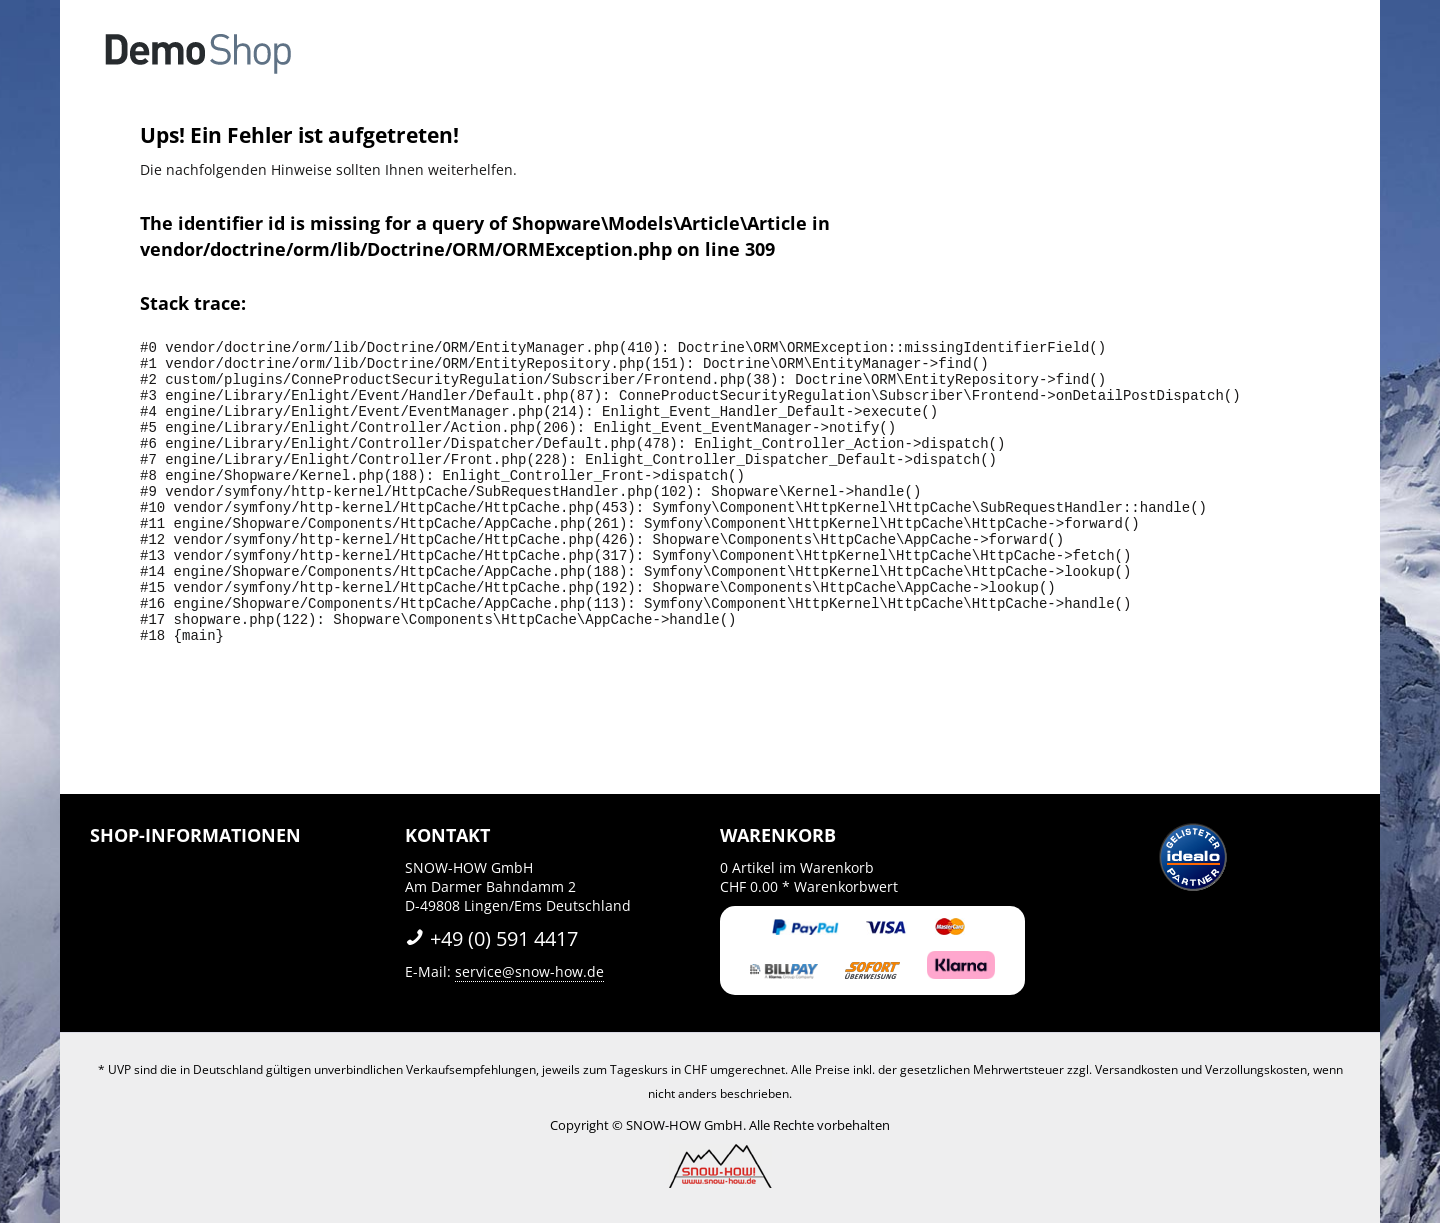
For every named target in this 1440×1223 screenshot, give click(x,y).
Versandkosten (1136, 1069)
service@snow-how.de (529, 971)
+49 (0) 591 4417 (491, 938)
